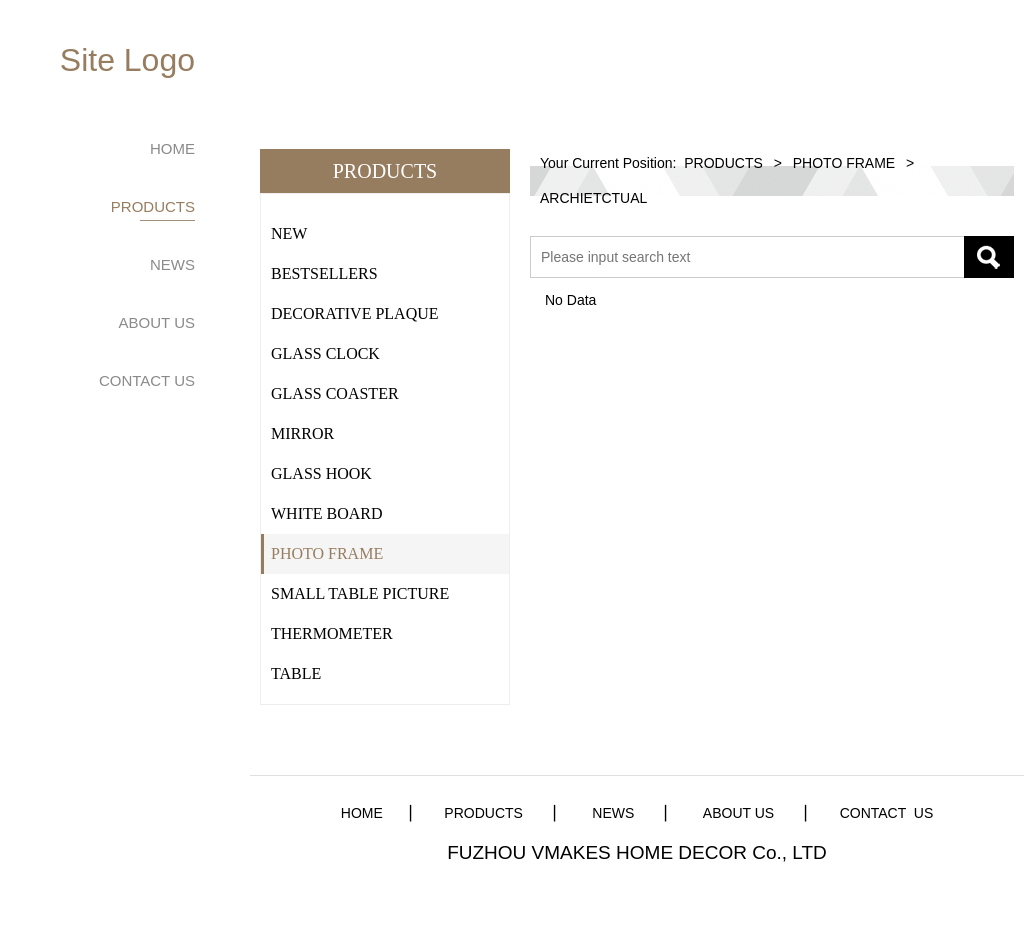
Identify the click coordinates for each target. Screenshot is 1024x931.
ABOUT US (157, 322)
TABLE (296, 673)
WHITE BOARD (327, 513)
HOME (172, 148)
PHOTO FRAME (327, 553)
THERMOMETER (332, 633)
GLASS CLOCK (325, 353)
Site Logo (127, 60)
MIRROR (302, 433)
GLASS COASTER (335, 393)
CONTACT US (147, 380)
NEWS (172, 264)
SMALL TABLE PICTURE (360, 593)
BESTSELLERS (324, 273)
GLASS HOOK (321, 473)
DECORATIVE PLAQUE (355, 313)
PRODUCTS (153, 206)
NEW (289, 233)
